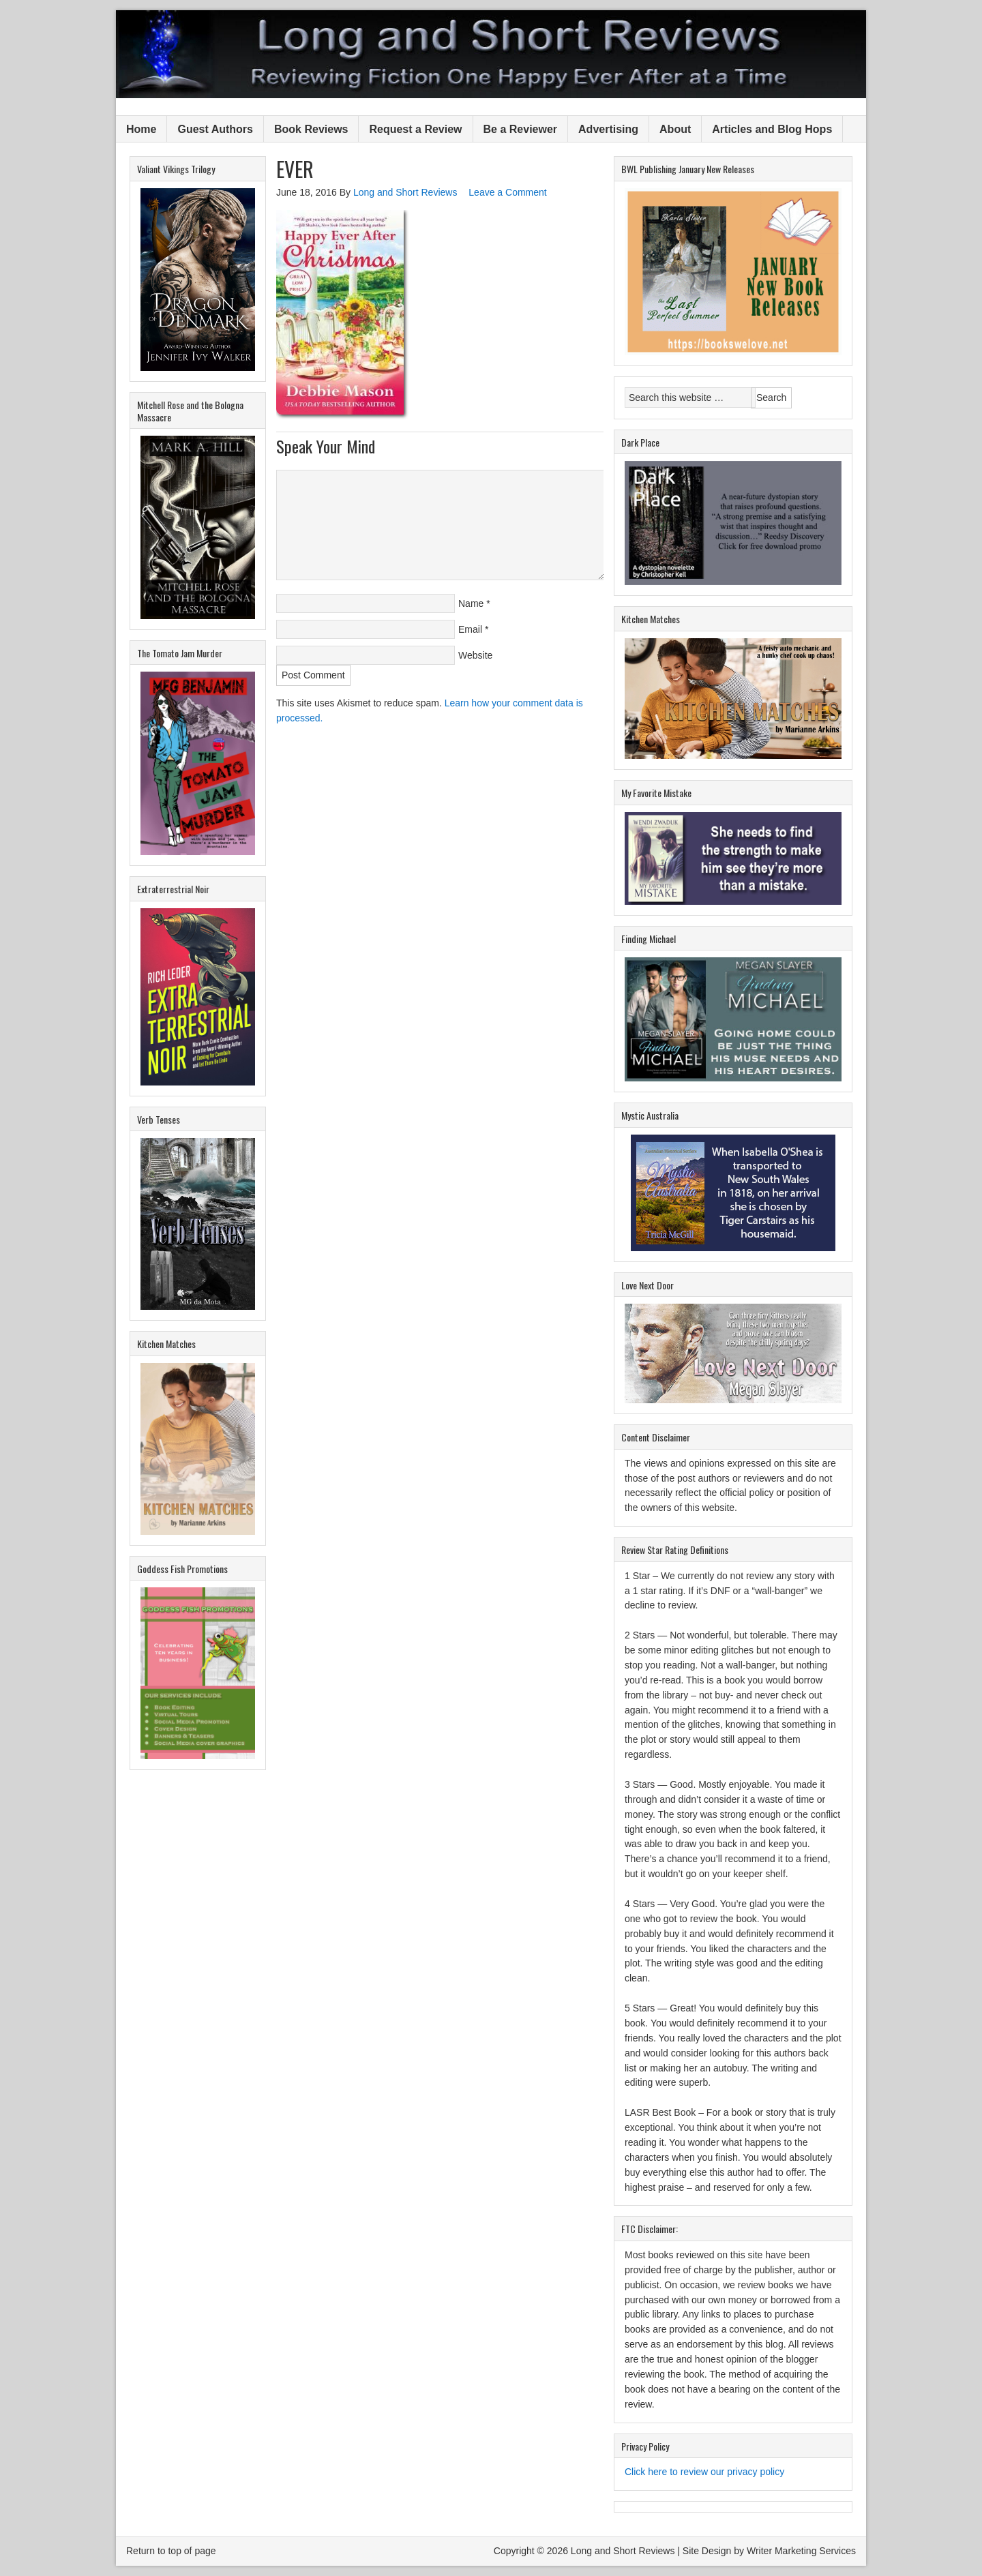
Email (470, 629)
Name (470, 603)
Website (475, 655)
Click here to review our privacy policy (704, 2471)
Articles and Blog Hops (772, 129)
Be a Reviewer (520, 129)
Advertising (608, 129)
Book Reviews (311, 129)
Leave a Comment (507, 192)
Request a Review (415, 129)
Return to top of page (171, 2550)
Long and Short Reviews (491, 54)
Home (141, 129)
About (675, 129)
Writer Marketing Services (801, 2550)
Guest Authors (215, 129)
